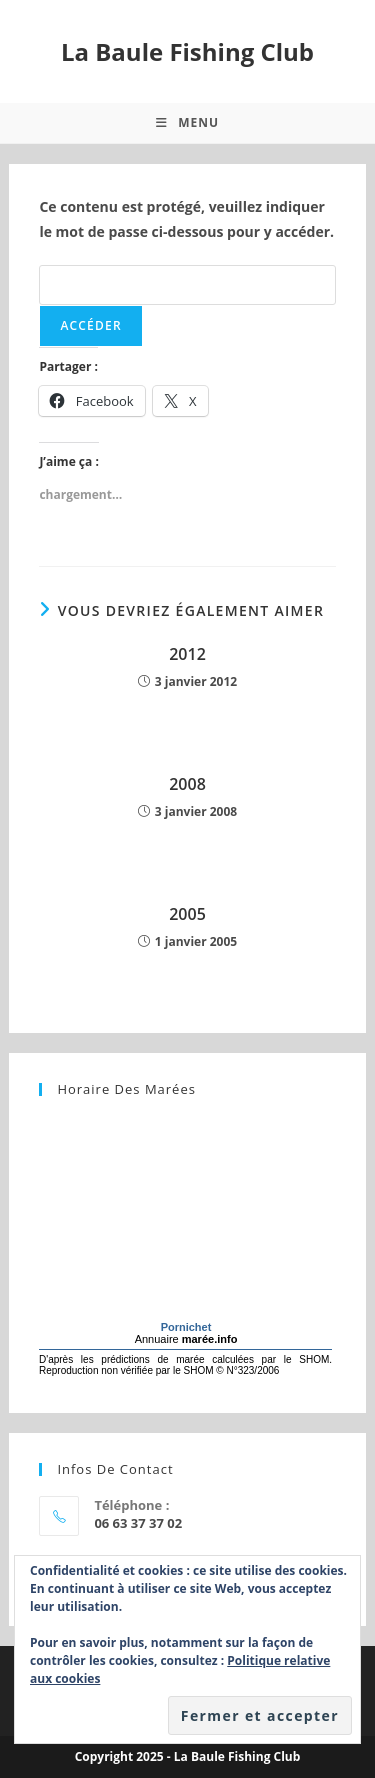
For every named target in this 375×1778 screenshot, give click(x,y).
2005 (187, 914)
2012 (187, 654)
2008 (187, 784)
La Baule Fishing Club (187, 51)
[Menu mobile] (187, 123)
